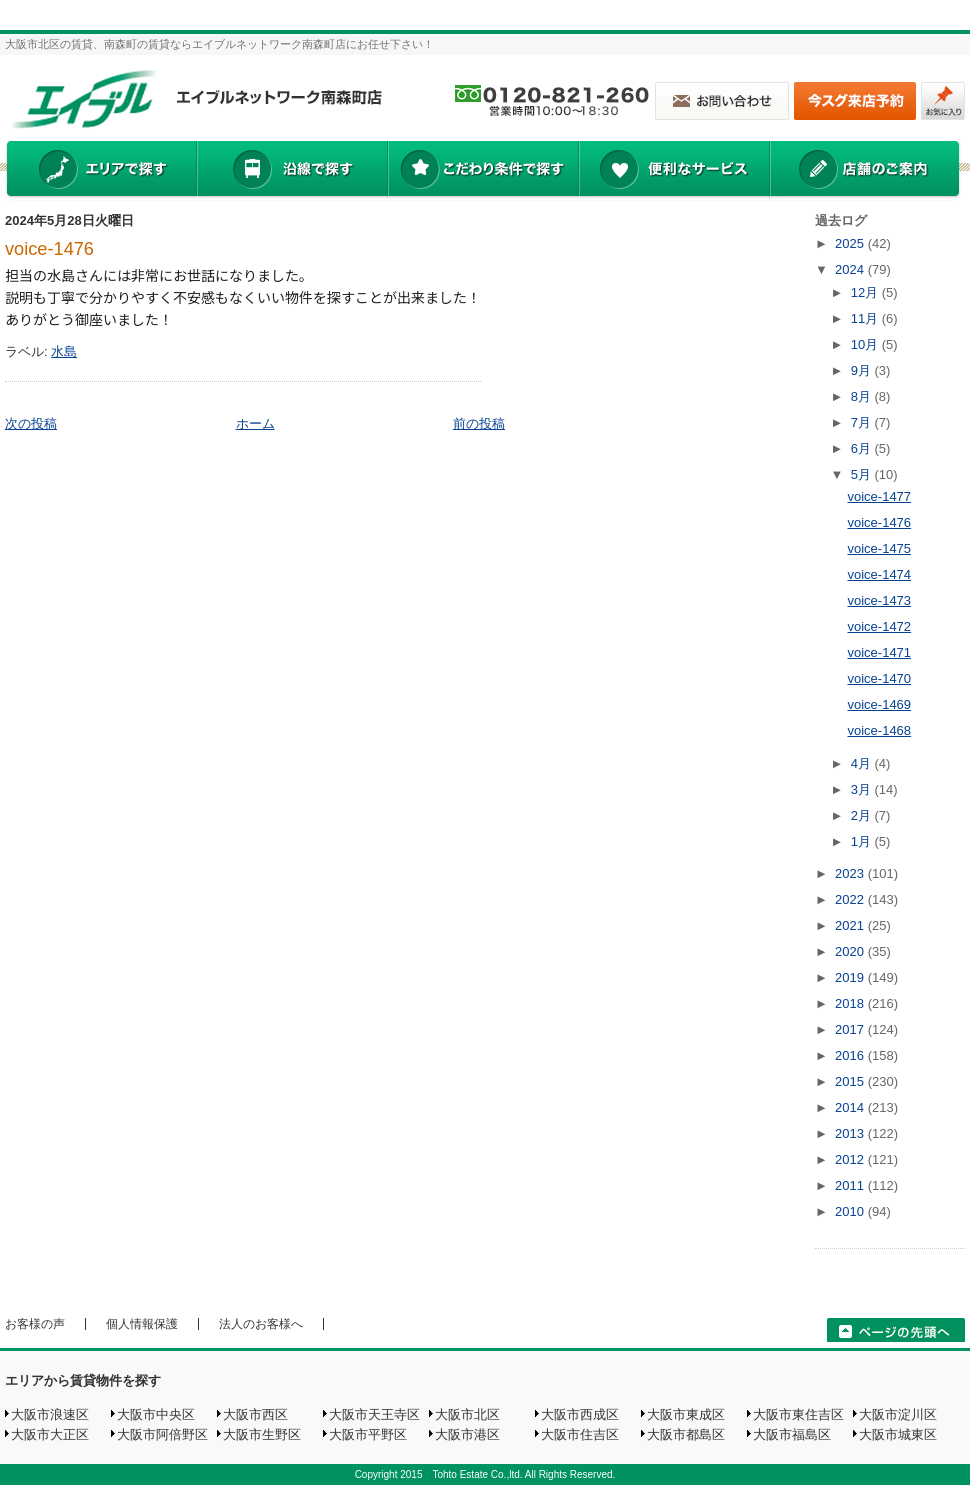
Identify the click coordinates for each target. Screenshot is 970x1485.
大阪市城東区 (898, 1434)
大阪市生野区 (262, 1434)
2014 (851, 1107)
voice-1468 (879, 730)
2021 (851, 925)
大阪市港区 (467, 1434)
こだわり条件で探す (482, 171)
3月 (863, 789)
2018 (851, 1003)
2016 (851, 1055)
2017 (851, 1029)
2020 (851, 951)
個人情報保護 (142, 1324)
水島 (64, 351)
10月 (866, 344)
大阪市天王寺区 (374, 1414)
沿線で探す (292, 171)
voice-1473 (879, 600)
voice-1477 (879, 496)
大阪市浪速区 (50, 1414)
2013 (851, 1133)
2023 (851, 873)
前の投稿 (479, 423)
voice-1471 (879, 652)
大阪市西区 (255, 1414)
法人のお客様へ (261, 1324)
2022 (851, 899)
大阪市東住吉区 (798, 1414)
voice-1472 (879, 626)
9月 (863, 370)
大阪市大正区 (50, 1434)
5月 (863, 474)
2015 (851, 1081)
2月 (863, 815)
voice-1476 (49, 249)
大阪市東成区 (686, 1414)
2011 (851, 1185)
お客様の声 (35, 1324)
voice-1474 (879, 574)
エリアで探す (100, 171)
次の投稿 (31, 423)
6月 (863, 448)
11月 (866, 318)
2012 (851, 1159)
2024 (851, 269)
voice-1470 (879, 678)
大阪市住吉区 (580, 1434)
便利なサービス (674, 171)
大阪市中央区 (156, 1414)
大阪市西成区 (580, 1414)
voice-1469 (879, 704)
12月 (866, 292)
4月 (863, 763)
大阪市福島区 (792, 1434)
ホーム (255, 423)
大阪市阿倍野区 (162, 1434)
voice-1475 (879, 548)
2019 (851, 977)
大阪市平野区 (368, 1434)
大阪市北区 (467, 1414)
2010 (851, 1211)
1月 (863, 841)
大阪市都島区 (686, 1434)
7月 (863, 422)
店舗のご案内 (865, 171)
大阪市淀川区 (898, 1414)
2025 (851, 243)
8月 (863, 396)
